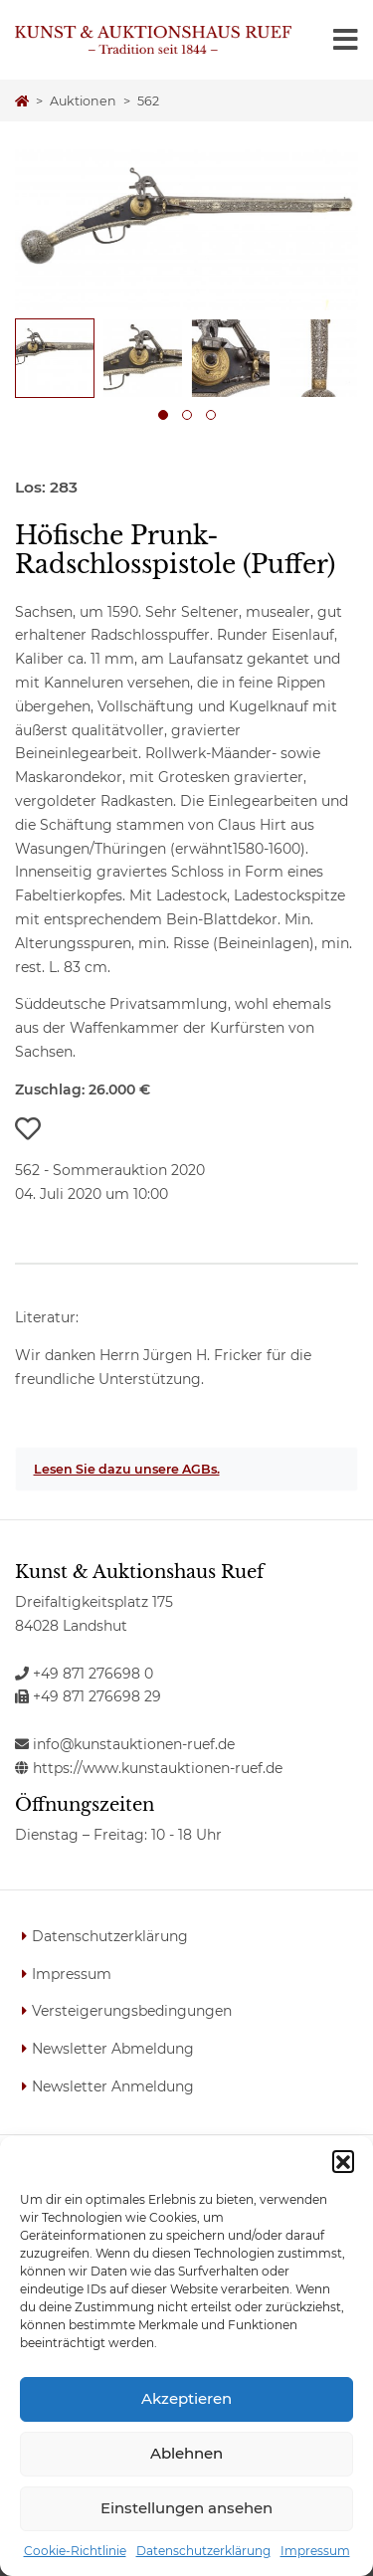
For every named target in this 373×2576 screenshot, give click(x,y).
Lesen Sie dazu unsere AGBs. (127, 1469)
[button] (343, 2161)
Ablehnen (186, 2453)
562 (148, 101)
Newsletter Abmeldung (113, 2049)
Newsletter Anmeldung (113, 2086)
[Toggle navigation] (345, 40)
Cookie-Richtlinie (75, 2550)
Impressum (315, 2550)
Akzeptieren (186, 2398)
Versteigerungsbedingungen (132, 2011)
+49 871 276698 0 (84, 1674)
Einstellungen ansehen (186, 2507)
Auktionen (83, 101)
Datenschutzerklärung (203, 2550)
